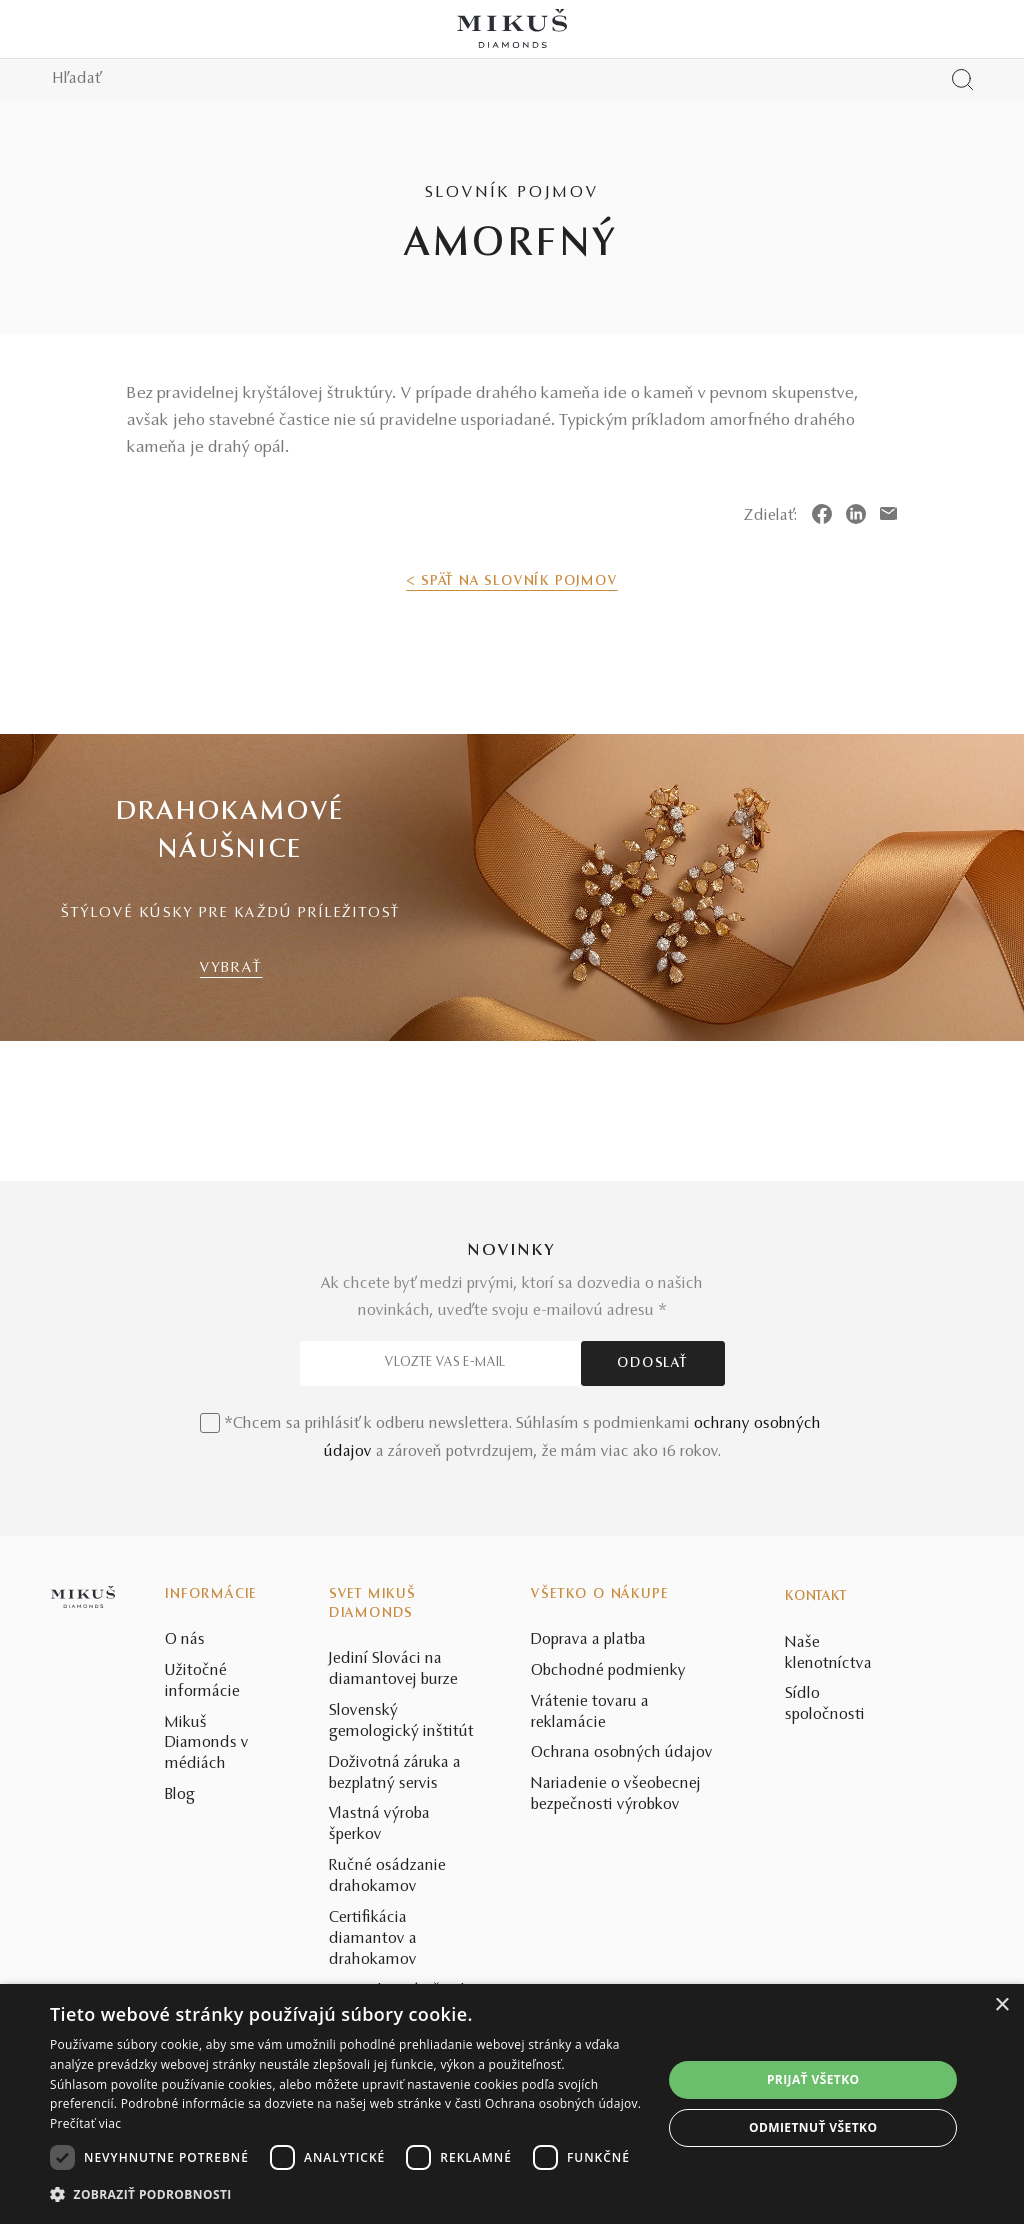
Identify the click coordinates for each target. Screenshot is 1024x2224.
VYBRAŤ (231, 968)
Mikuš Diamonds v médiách (207, 1744)
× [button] (1001, 2005)
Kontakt (816, 1597)
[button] (347, 2195)
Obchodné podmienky (608, 1671)
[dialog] (512, 2104)
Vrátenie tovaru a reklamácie (590, 1712)
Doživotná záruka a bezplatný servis (395, 1773)
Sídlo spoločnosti (825, 1704)
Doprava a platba (588, 1640)
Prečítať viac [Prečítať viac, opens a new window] (85, 2123)
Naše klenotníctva (828, 1653)
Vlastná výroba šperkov (379, 1824)
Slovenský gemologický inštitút (401, 1721)
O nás (185, 1640)
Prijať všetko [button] (813, 2079)
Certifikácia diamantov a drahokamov (373, 1939)
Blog (180, 1795)
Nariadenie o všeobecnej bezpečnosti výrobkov (616, 1794)
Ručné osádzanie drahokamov (387, 1876)
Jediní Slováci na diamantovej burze (393, 1669)
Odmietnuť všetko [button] (813, 2127)
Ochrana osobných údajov (622, 1753)
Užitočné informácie (202, 1681)
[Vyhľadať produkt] (962, 79)
